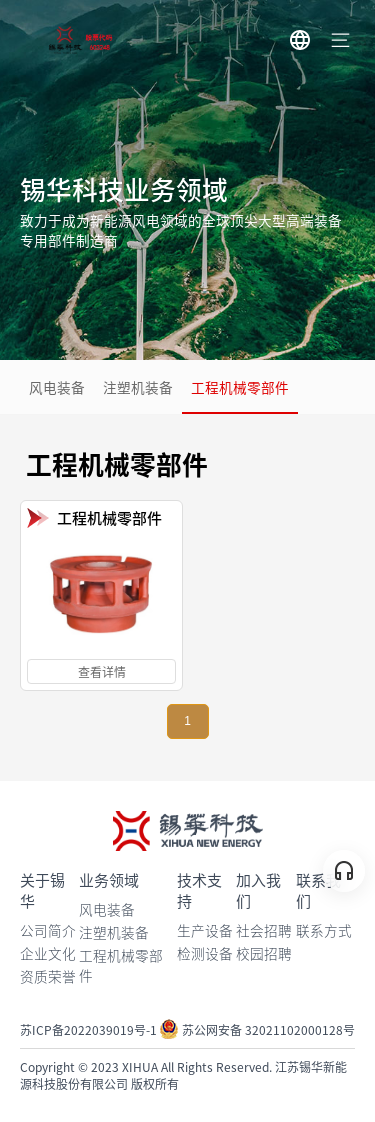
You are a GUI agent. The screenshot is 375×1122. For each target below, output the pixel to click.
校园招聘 (264, 953)
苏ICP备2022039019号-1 (88, 1029)
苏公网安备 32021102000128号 (257, 1029)
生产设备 (205, 930)
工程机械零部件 (240, 387)
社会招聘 (264, 930)
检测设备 (205, 953)
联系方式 (324, 930)
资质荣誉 (48, 976)
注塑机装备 (138, 387)
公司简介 (48, 930)
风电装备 (57, 387)
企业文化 (48, 953)
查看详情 (102, 671)
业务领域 (109, 879)
